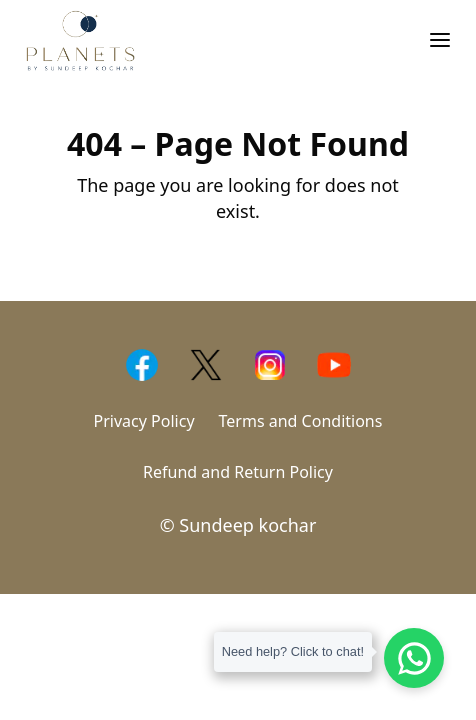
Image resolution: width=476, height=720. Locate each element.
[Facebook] (142, 365)
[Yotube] (334, 365)
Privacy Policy (144, 421)
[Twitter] (206, 365)
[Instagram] (270, 365)
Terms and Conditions (301, 421)
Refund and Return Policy (238, 472)
